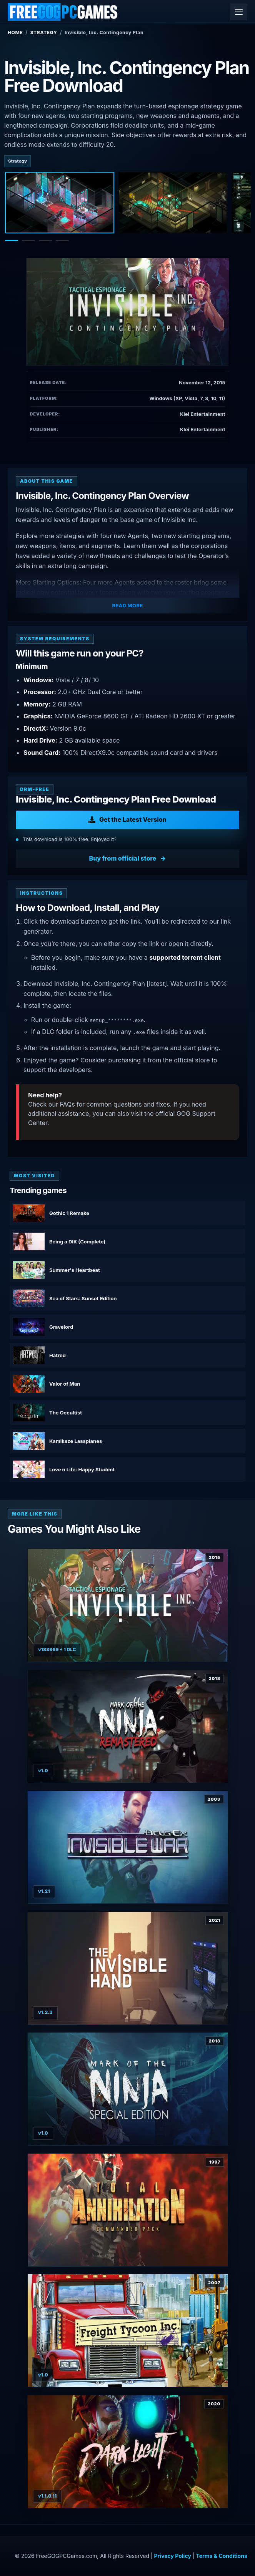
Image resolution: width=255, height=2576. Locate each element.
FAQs (67, 1104)
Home (15, 32)
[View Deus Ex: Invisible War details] (128, 1847)
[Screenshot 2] (172, 202)
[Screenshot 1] (59, 202)
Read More (127, 605)
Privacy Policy (172, 2556)
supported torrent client (185, 957)
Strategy (43, 32)
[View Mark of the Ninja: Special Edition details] (128, 2089)
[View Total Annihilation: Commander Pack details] (128, 2210)
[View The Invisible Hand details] (128, 1968)
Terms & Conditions (221, 2556)
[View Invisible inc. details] (128, 1605)
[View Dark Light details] (128, 2451)
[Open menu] (238, 11)
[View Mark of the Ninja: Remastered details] (128, 1726)
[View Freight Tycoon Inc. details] (128, 2330)
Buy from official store (123, 858)
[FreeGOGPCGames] (63, 12)
